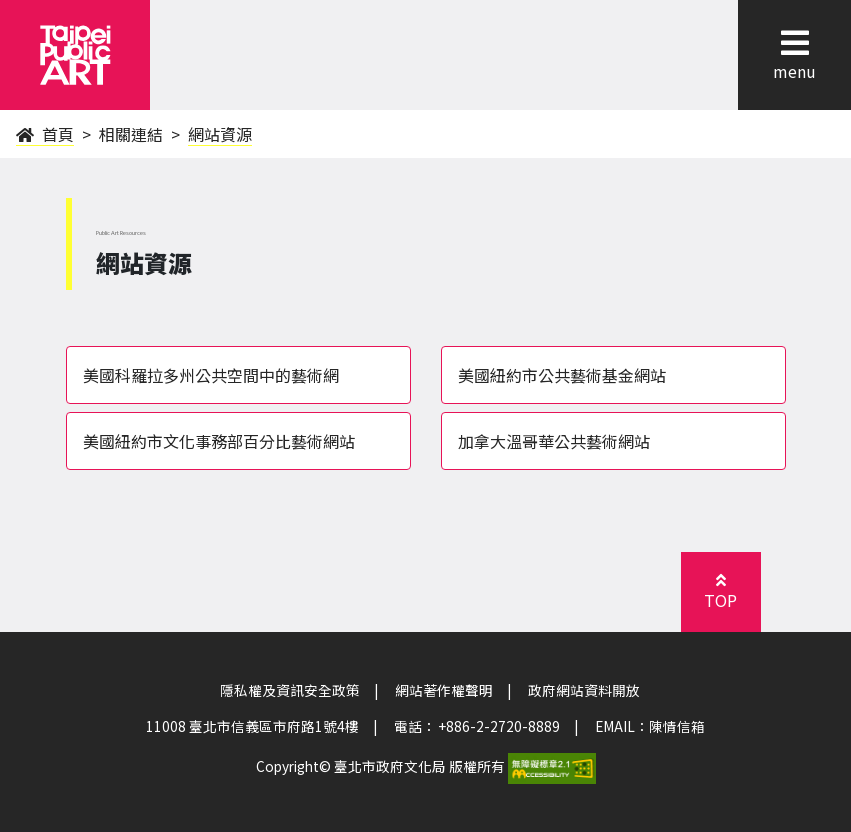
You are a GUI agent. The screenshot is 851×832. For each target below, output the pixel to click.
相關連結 (131, 134)
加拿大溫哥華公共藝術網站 (554, 441)
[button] (794, 43)
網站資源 (220, 134)
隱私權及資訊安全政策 (290, 690)
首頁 (45, 134)
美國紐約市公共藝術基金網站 (562, 375)
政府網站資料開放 (584, 690)
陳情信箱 (677, 726)
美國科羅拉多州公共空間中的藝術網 (211, 375)
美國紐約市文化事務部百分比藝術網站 (219, 441)
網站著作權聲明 (444, 690)
